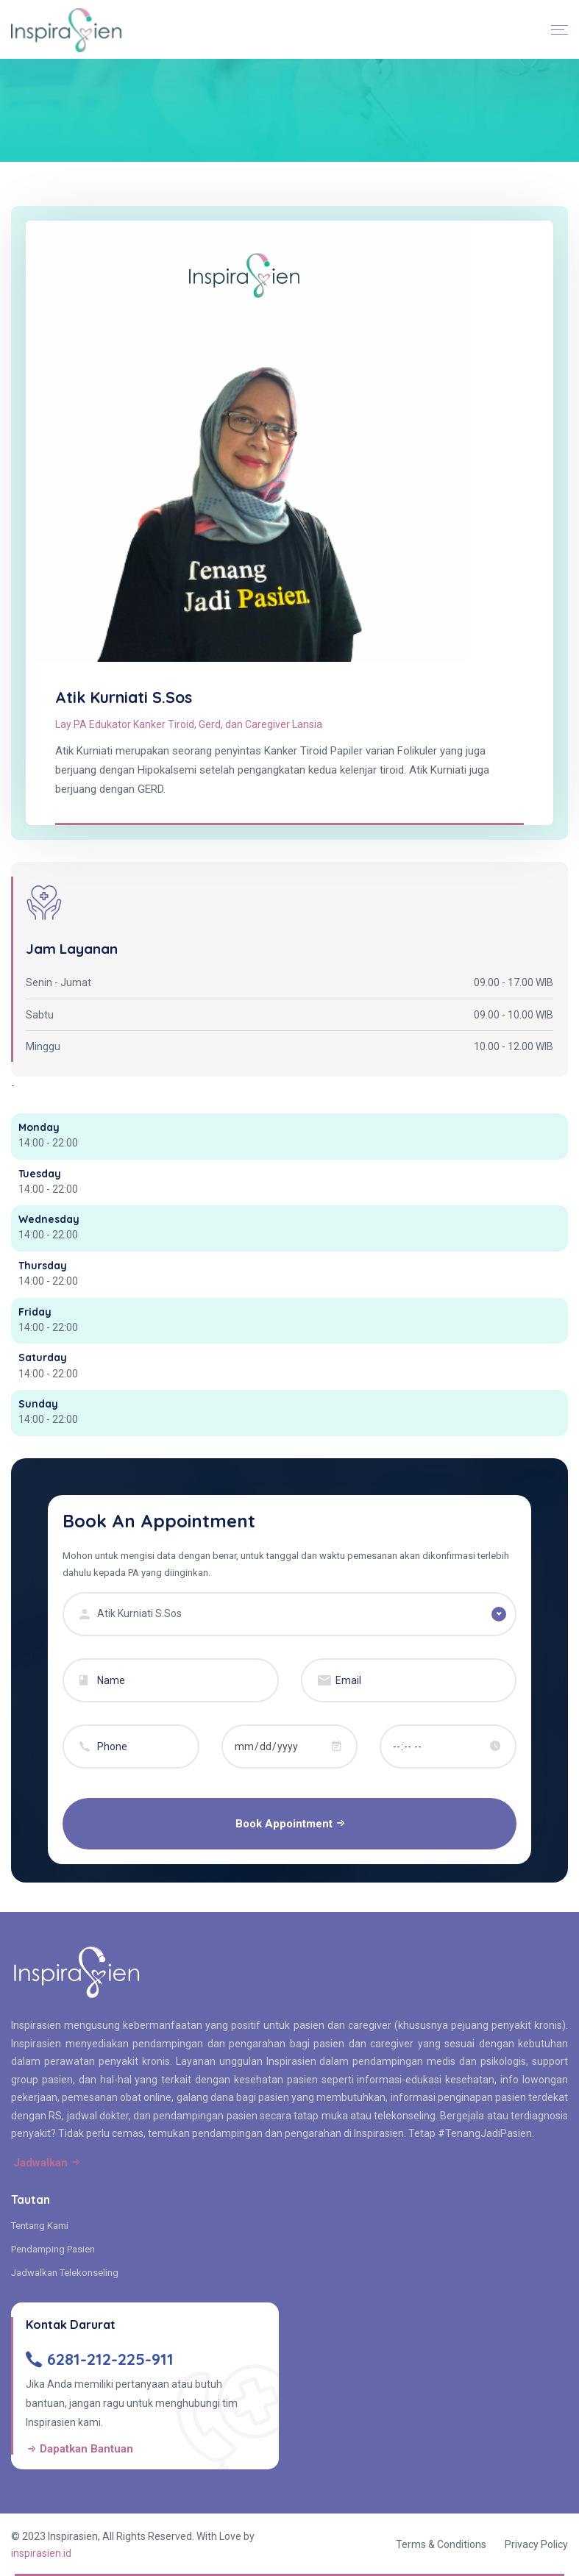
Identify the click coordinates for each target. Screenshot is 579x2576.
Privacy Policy (536, 2544)
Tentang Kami (39, 2225)
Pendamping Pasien (53, 2249)
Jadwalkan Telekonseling (64, 2272)
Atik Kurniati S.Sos (123, 697)
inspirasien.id (41, 2553)
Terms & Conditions (441, 2544)
